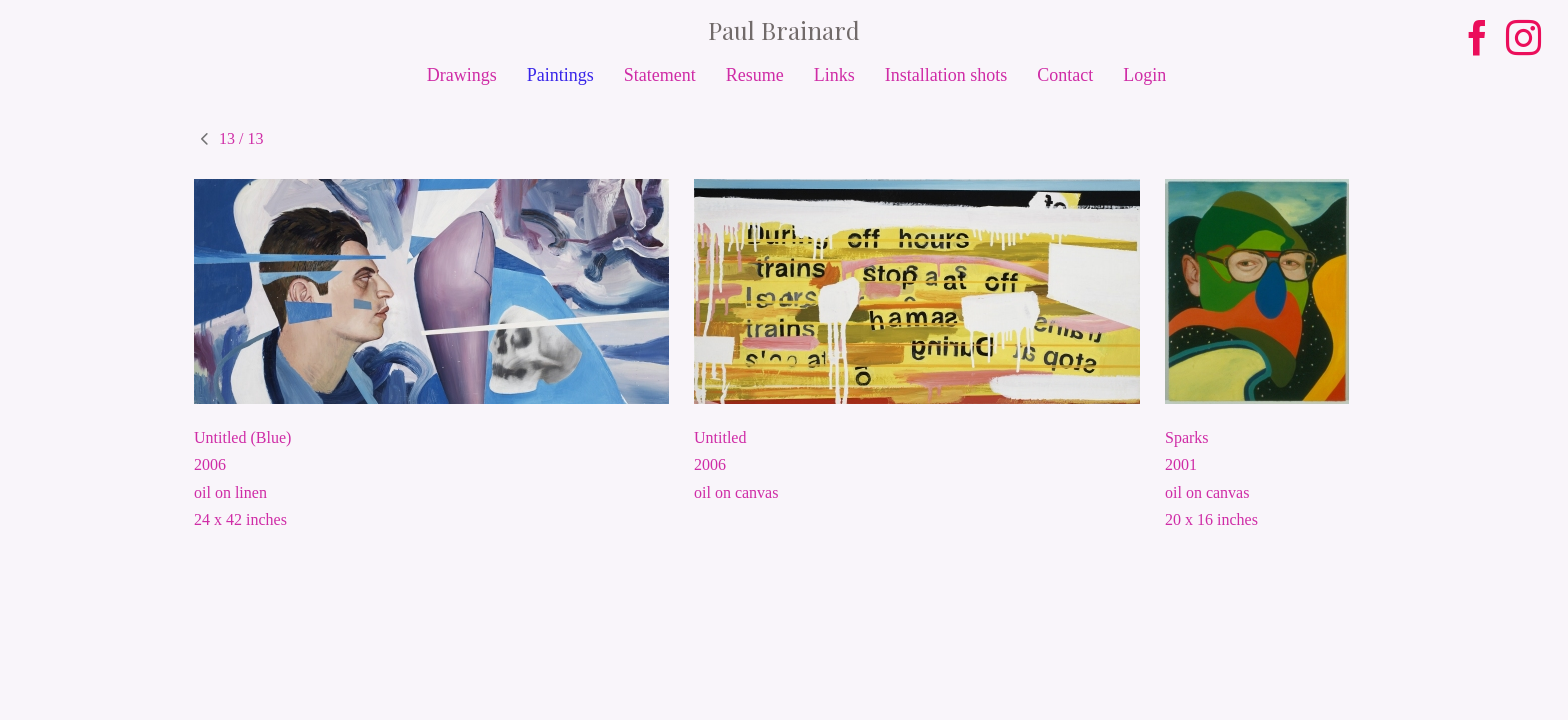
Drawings (462, 75)
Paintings (560, 75)
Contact (1065, 75)
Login (1144, 75)
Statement (660, 75)
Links (834, 75)
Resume (755, 75)
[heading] (784, 30)
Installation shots (946, 75)
